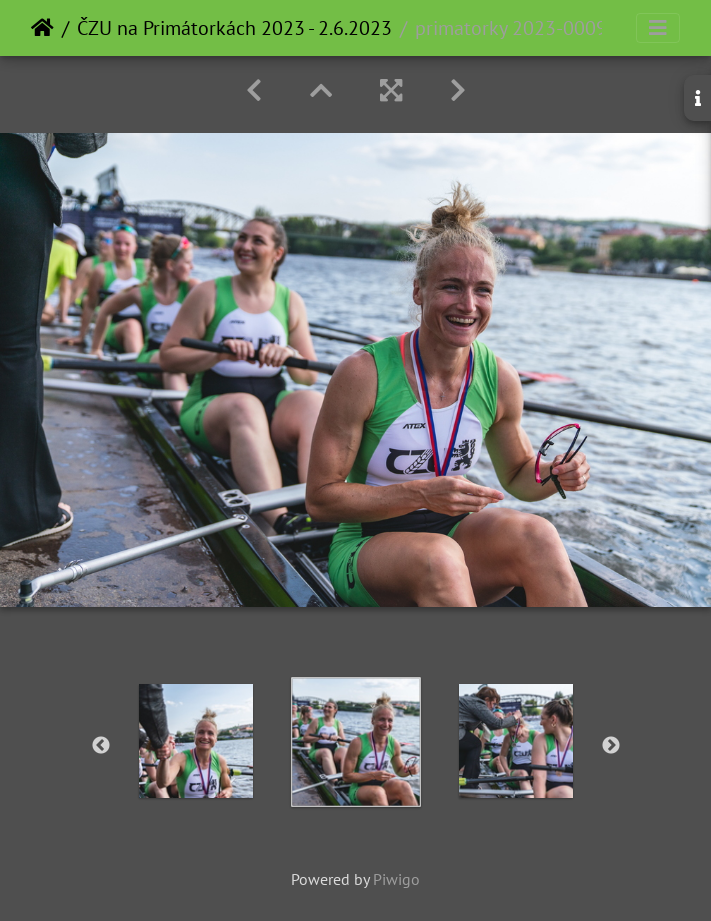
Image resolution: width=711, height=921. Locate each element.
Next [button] (611, 746)
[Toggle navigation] (658, 28)
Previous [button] (101, 746)
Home (42, 28)
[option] (196, 741)
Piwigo (396, 879)
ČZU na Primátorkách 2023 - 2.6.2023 (234, 28)
